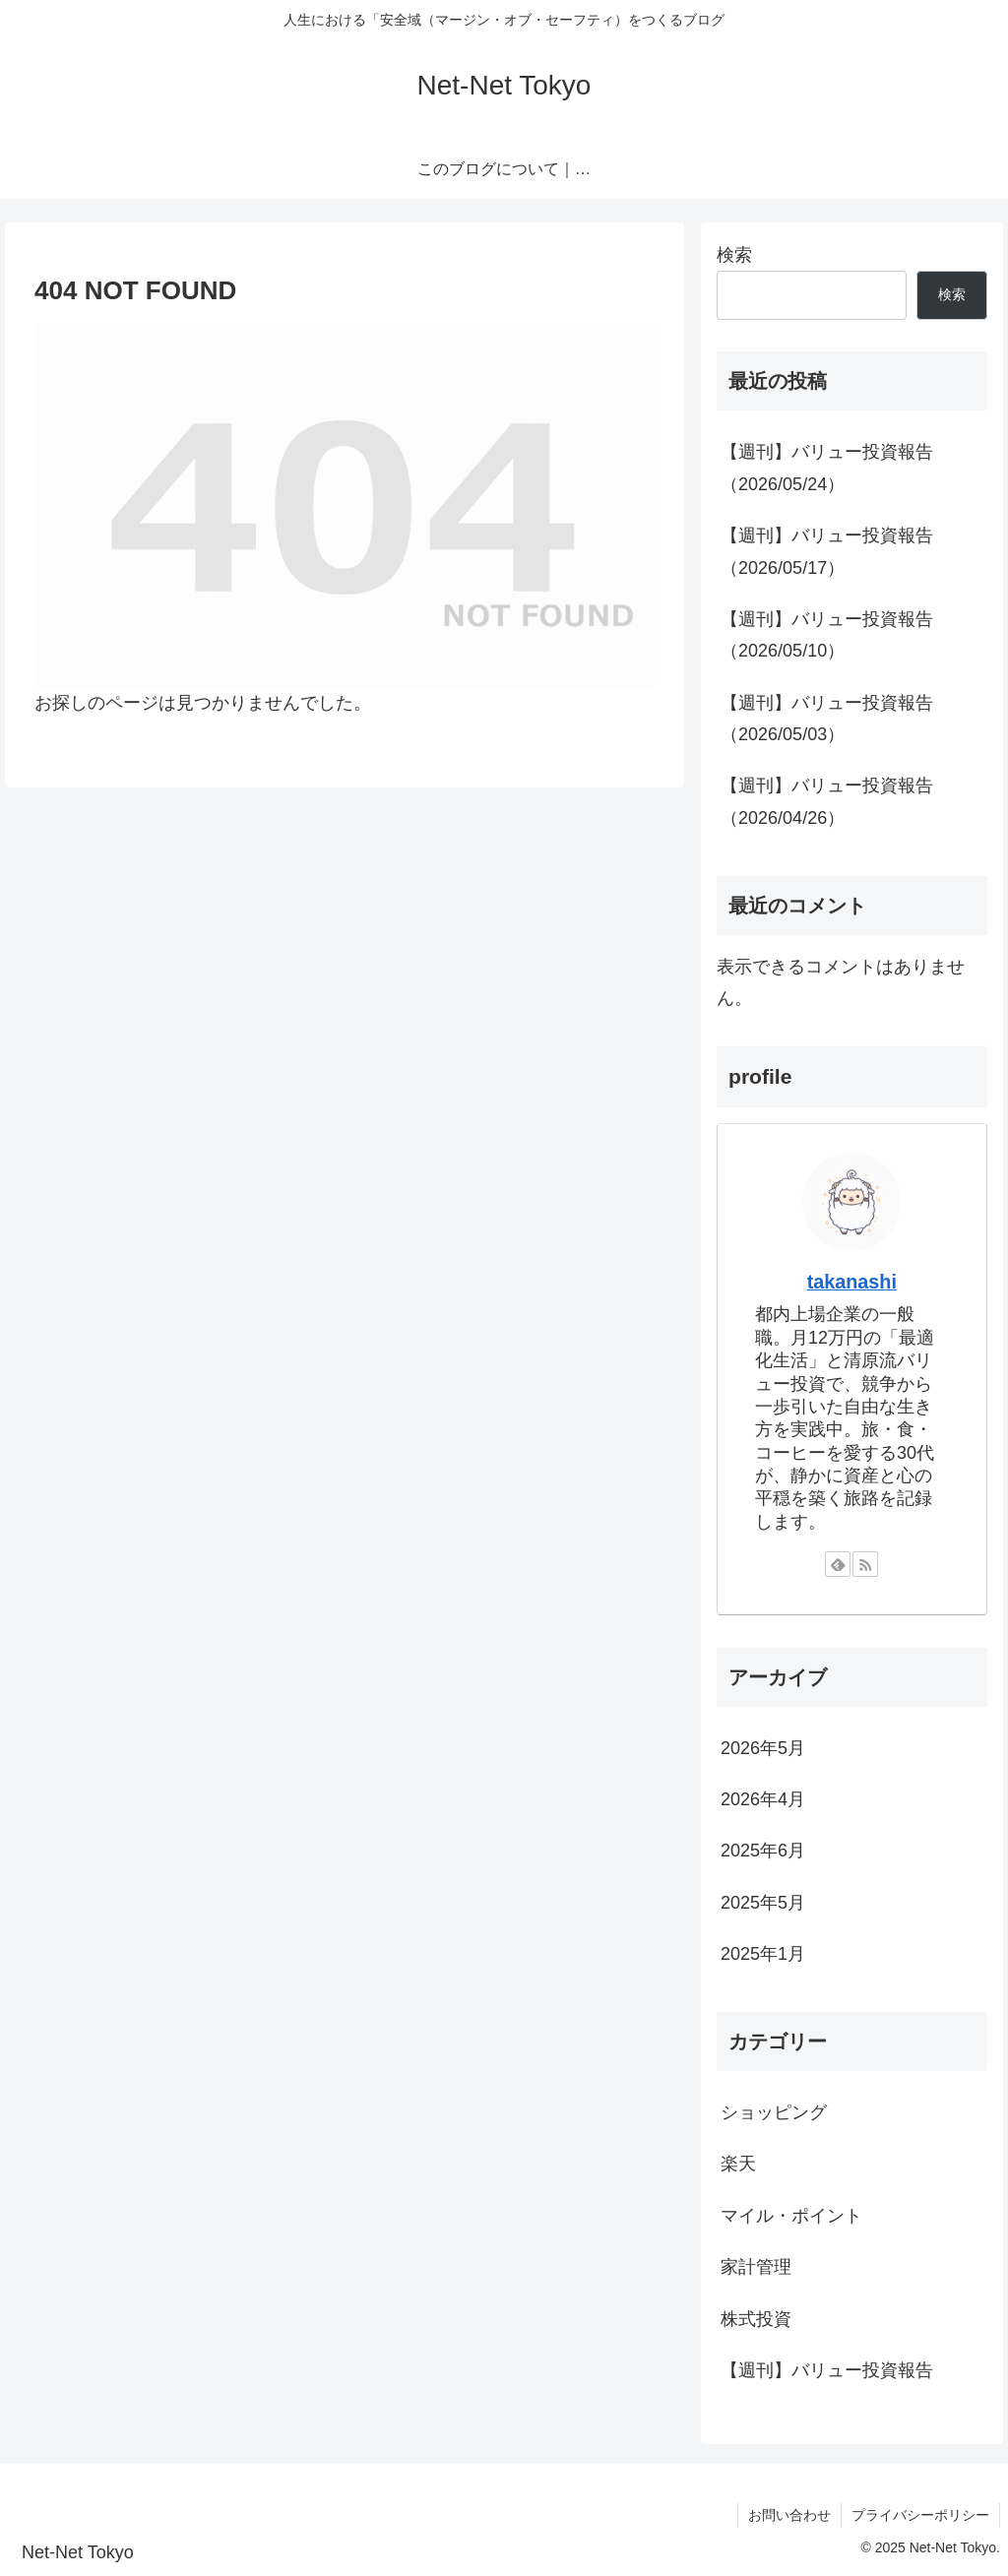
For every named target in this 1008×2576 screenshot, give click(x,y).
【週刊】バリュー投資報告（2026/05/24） (827, 467)
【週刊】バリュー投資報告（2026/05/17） (827, 551)
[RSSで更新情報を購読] (865, 1564)
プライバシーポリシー (920, 2515)
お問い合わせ (789, 2515)
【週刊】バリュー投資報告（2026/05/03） (827, 718)
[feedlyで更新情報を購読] (837, 1564)
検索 (734, 255)
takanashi (852, 1281)
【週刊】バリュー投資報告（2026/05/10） (827, 634)
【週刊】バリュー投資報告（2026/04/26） (827, 801)
